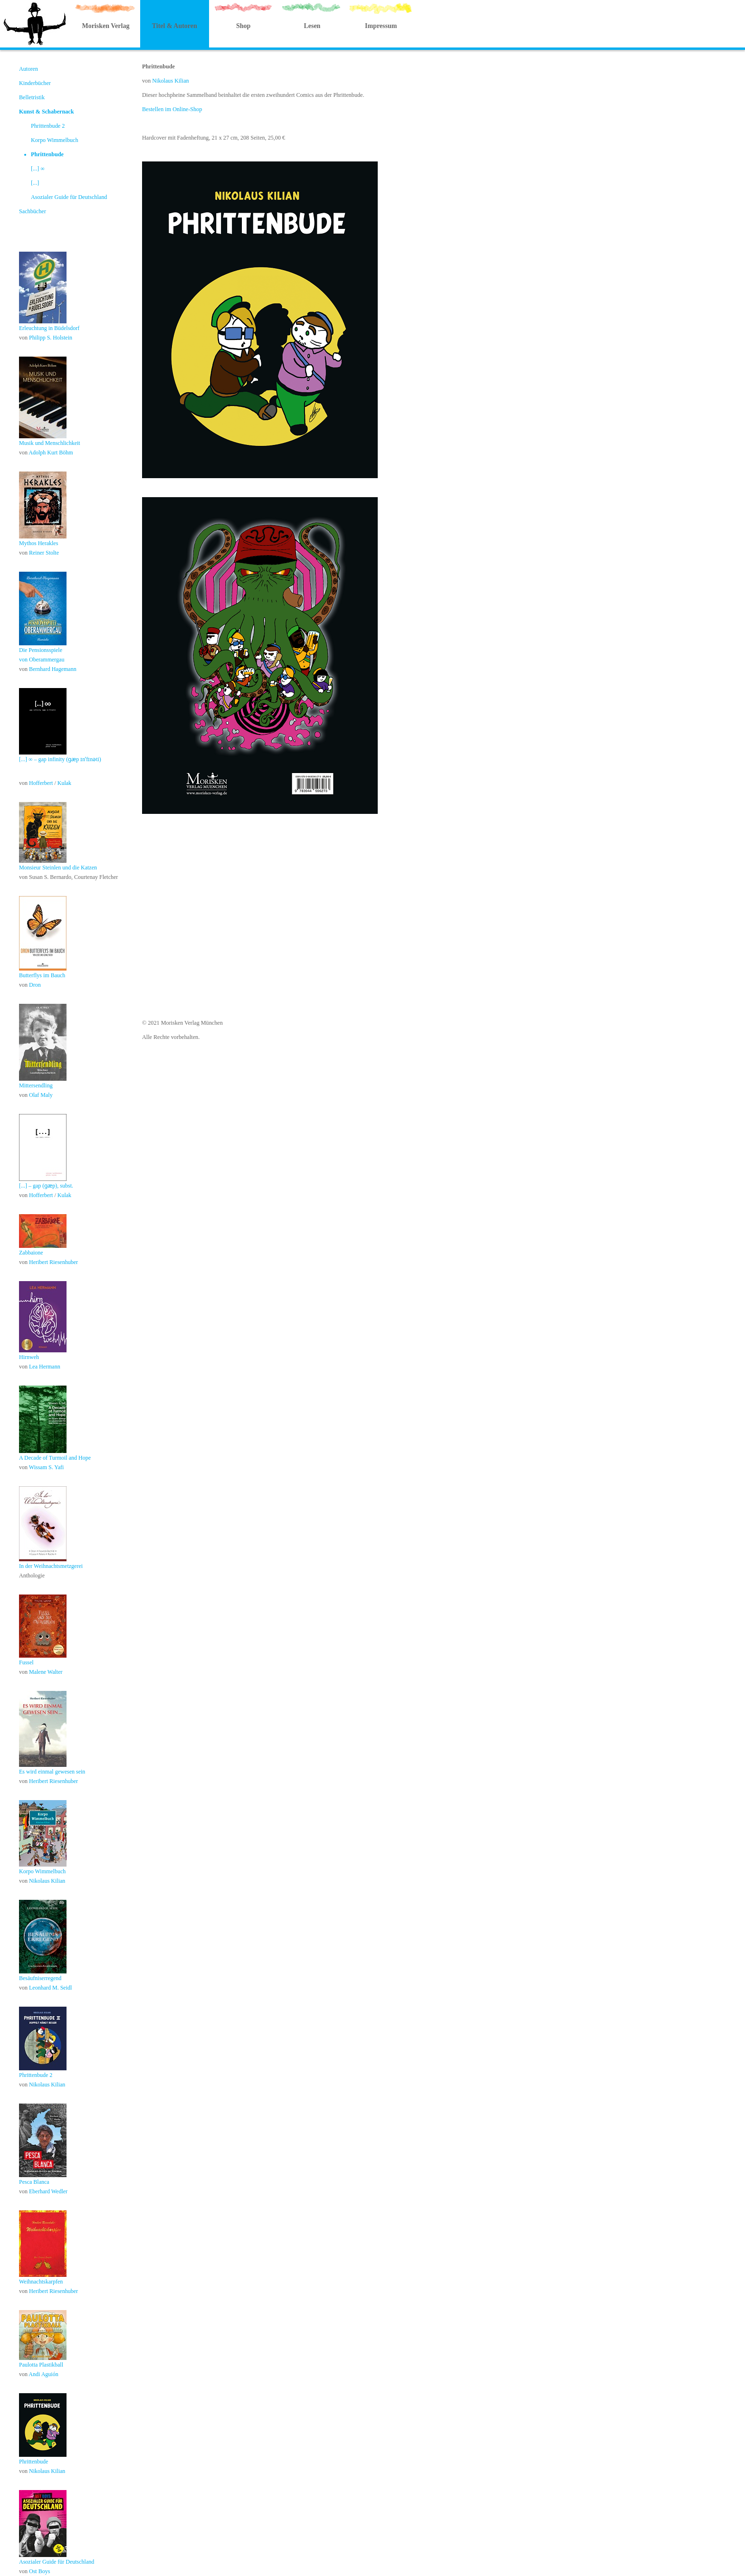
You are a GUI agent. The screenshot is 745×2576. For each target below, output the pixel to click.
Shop (243, 25)
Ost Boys (39, 2571)
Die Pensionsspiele (40, 650)
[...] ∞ (38, 168)
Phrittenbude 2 (48, 126)
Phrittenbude (47, 154)
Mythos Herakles (38, 543)
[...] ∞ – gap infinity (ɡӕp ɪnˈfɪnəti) (60, 759)
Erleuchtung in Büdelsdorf (49, 328)
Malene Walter (45, 1672)
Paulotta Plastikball (41, 2364)
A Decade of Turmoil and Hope (55, 1457)
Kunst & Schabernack (46, 111)
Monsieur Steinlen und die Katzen (58, 867)
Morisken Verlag (105, 25)
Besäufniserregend (40, 1978)
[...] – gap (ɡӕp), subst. (46, 1185)
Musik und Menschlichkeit (49, 443)
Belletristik (32, 97)
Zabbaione (31, 1252)
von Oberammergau (41, 659)
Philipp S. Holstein (50, 337)
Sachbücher (32, 211)
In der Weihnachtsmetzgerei (51, 1566)
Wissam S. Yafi (46, 1467)
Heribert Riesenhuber (53, 1262)
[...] (35, 182)
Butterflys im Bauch (42, 975)
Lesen (312, 25)
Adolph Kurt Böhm (51, 452)
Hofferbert (41, 783)
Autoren (28, 69)
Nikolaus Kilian (47, 1881)
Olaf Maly (41, 1095)
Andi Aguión (43, 2374)
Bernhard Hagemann (52, 669)
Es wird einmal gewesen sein (52, 1771)
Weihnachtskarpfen (41, 2281)
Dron (35, 984)
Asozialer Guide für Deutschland (69, 197)
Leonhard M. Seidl (50, 1987)
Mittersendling (36, 1085)
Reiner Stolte (44, 552)
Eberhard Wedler (48, 2191)
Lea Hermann (44, 1366)
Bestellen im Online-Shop (172, 109)
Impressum (381, 25)
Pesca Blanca (34, 2182)
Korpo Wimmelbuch (54, 140)
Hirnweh (29, 1357)
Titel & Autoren (174, 25)
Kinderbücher (35, 83)
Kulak (64, 783)
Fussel (26, 1662)
